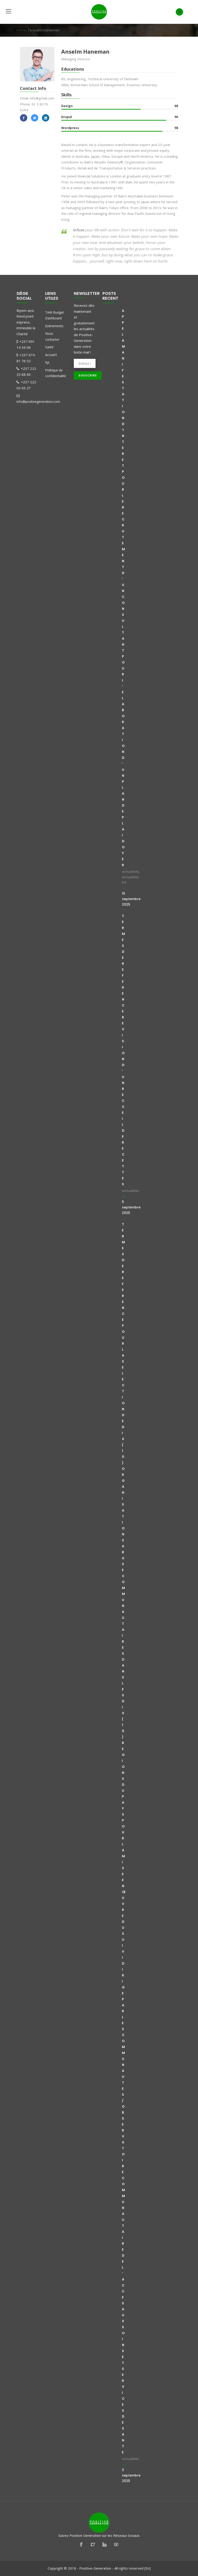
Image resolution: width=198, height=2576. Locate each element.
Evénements (54, 326)
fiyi (47, 362)
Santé (49, 347)
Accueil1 (51, 355)
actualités (130, 871)
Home (21, 30)
